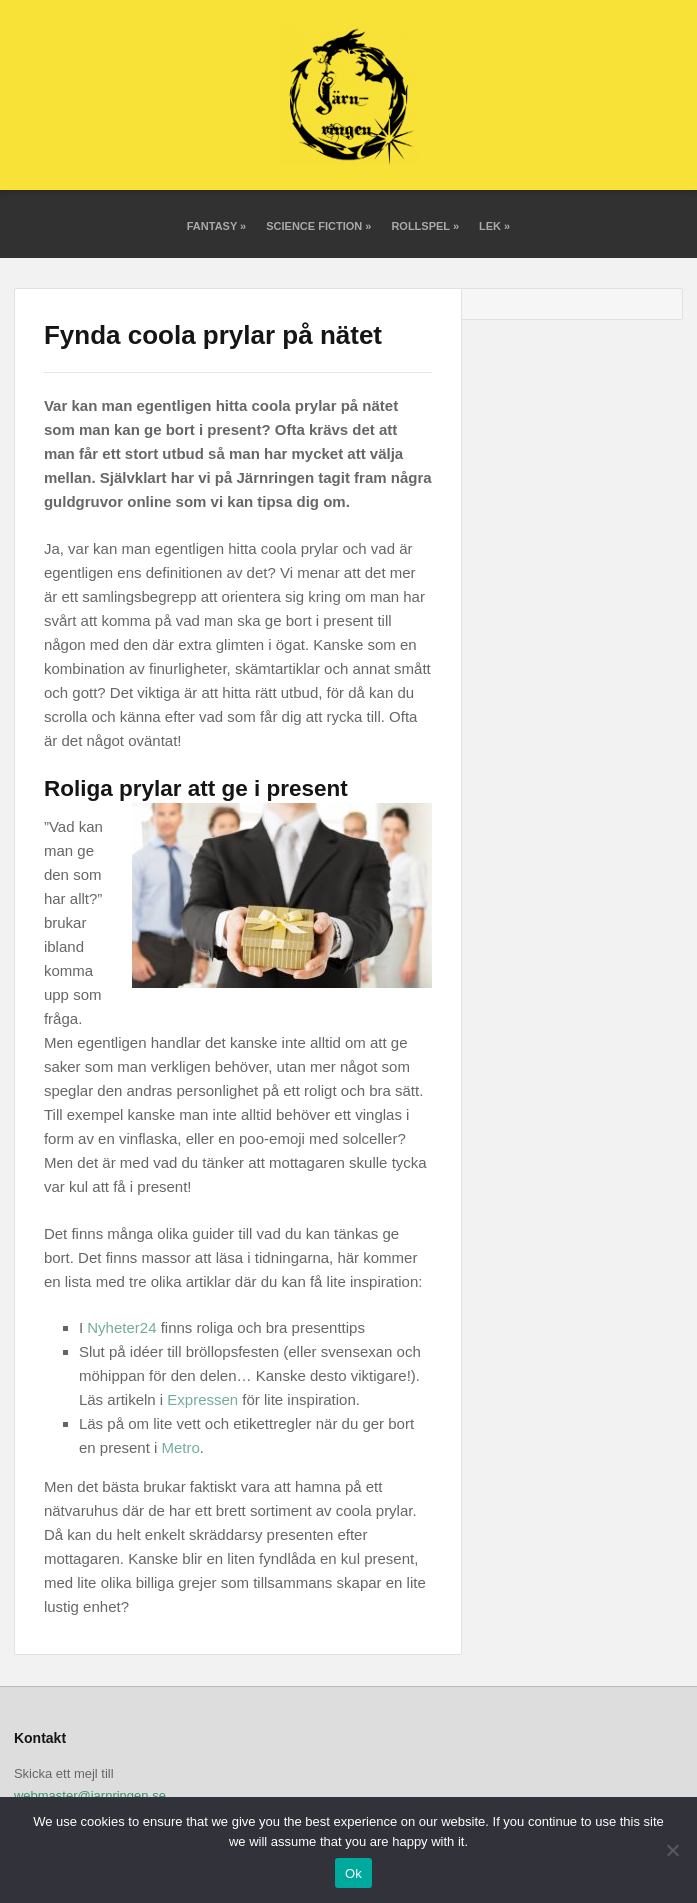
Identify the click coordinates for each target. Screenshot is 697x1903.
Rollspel (425, 226)
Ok (353, 1873)
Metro (181, 1447)
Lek (494, 226)
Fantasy (217, 226)
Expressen (202, 1399)
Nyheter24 (121, 1327)
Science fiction (318, 226)
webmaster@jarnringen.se (90, 1795)
